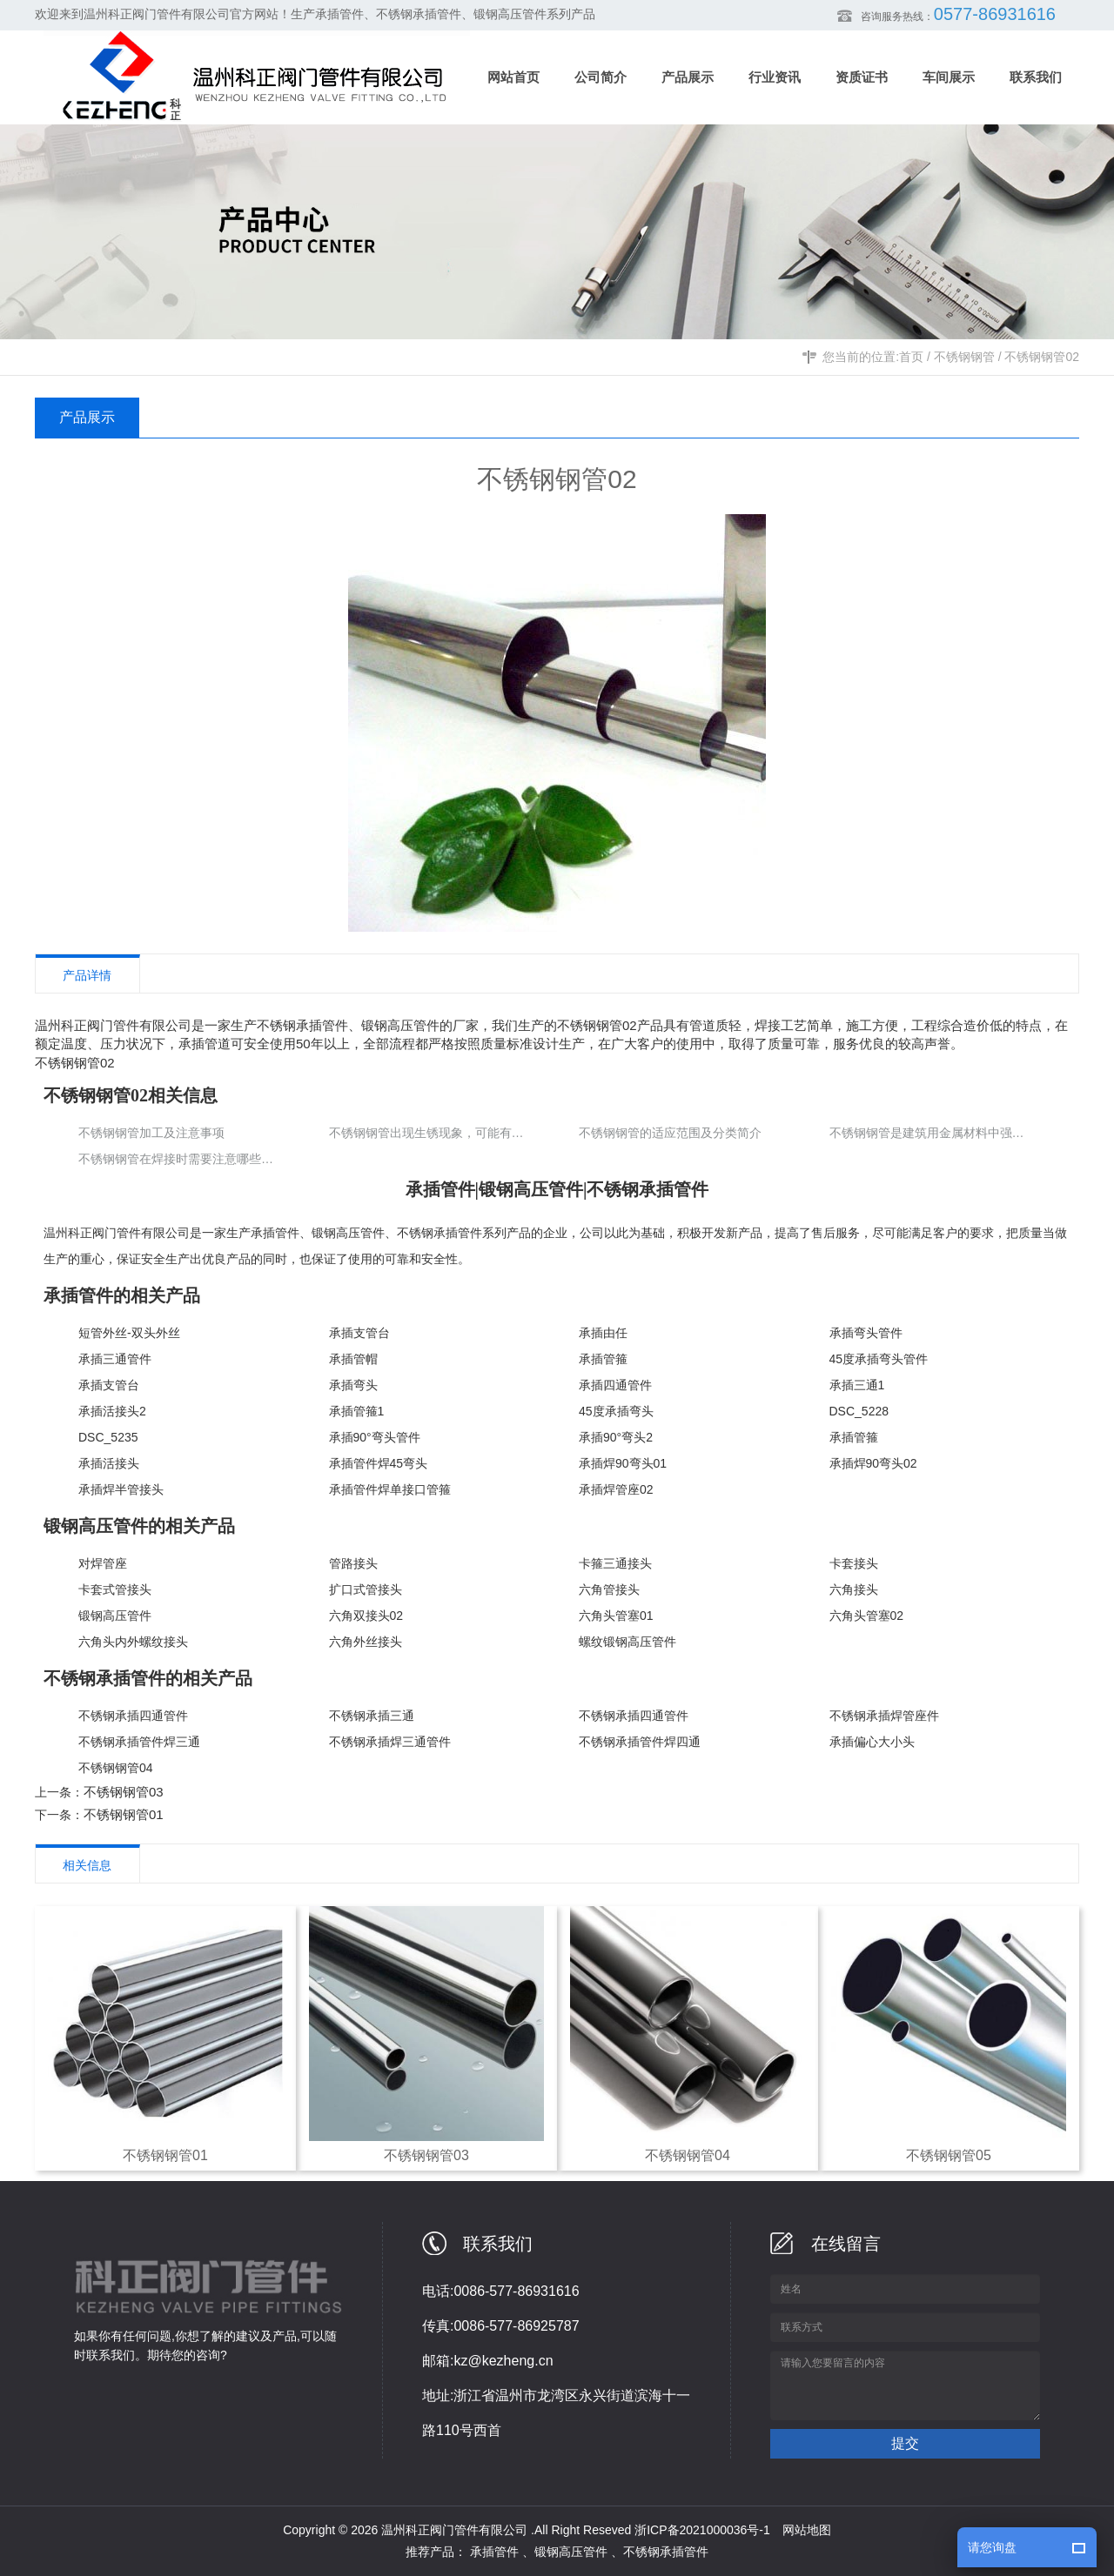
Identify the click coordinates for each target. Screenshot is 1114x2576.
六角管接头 (609, 1589)
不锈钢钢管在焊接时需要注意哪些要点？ (179, 1159)
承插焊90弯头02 (873, 1463)
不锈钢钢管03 (124, 1791)
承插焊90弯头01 (623, 1463)
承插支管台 (359, 1333)
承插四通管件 (615, 1385)
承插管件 (275, 1233)
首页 (911, 357)
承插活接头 (108, 1463)
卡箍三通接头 (615, 1563)
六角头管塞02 (866, 1616)
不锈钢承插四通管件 (133, 1716)
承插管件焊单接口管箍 (390, 1489)
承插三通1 (857, 1385)
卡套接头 (853, 1563)
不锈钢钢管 (964, 357)
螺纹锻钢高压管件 (627, 1642)
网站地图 (806, 2530)
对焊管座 (102, 1563)
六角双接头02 (366, 1616)
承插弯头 (353, 1385)
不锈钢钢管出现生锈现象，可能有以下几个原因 (430, 1133)
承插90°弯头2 (616, 1437)
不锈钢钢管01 (124, 1814)
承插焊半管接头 (121, 1489)
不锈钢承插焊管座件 (884, 1716)
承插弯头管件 (866, 1333)
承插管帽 (353, 1359)
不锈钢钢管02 (1041, 357)
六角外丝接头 (365, 1642)
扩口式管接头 (365, 1589)
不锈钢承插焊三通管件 (390, 1742)
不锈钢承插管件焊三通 (139, 1742)
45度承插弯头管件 (879, 1359)
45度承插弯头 (616, 1411)
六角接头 (853, 1589)
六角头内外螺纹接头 (133, 1642)
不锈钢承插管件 (439, 1233)
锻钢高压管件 (348, 1233)
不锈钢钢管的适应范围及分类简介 (670, 1133)
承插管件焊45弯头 (378, 1463)
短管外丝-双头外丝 (129, 1333)
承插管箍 (603, 1359)
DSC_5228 (859, 1411)
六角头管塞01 (616, 1616)
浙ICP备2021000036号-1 (702, 2530)
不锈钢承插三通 (371, 1716)
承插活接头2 (112, 1411)
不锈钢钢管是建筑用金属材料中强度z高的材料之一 (930, 1133)
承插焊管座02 (616, 1489)
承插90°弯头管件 (374, 1437)
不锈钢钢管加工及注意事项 (151, 1133)
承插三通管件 (114, 1359)
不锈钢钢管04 (115, 1768)
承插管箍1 (357, 1411)
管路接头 (353, 1563)
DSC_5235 (108, 1437)
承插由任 (603, 1333)
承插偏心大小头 (872, 1742)
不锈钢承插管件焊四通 (640, 1742)
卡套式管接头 (114, 1589)
